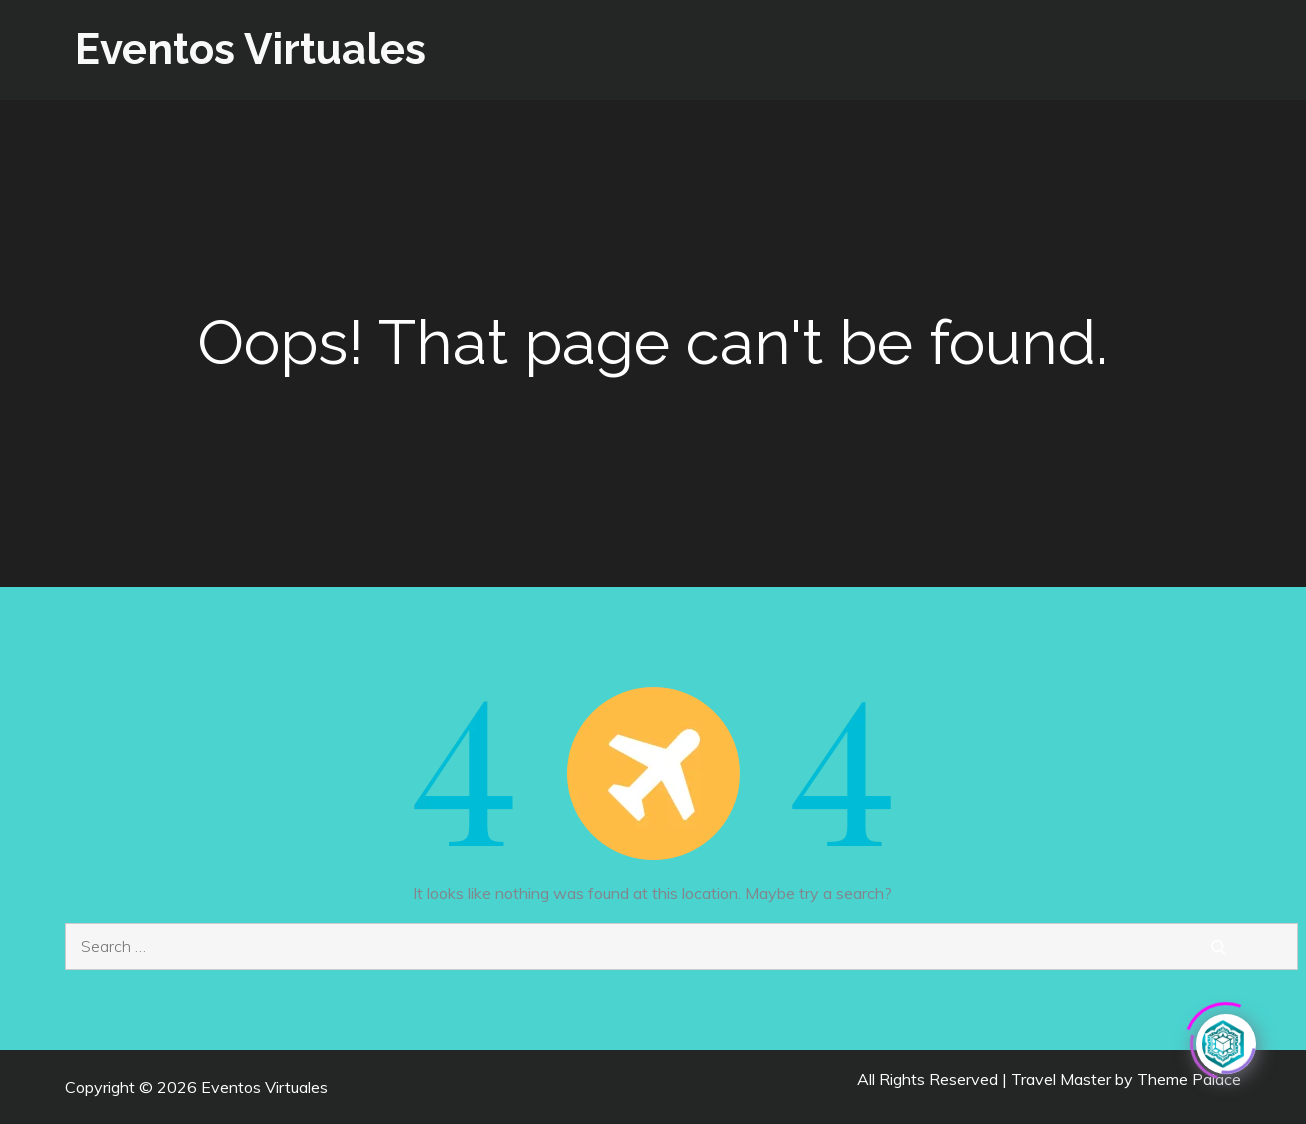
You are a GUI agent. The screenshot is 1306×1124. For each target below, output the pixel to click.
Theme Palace (1189, 1079)
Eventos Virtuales (250, 49)
